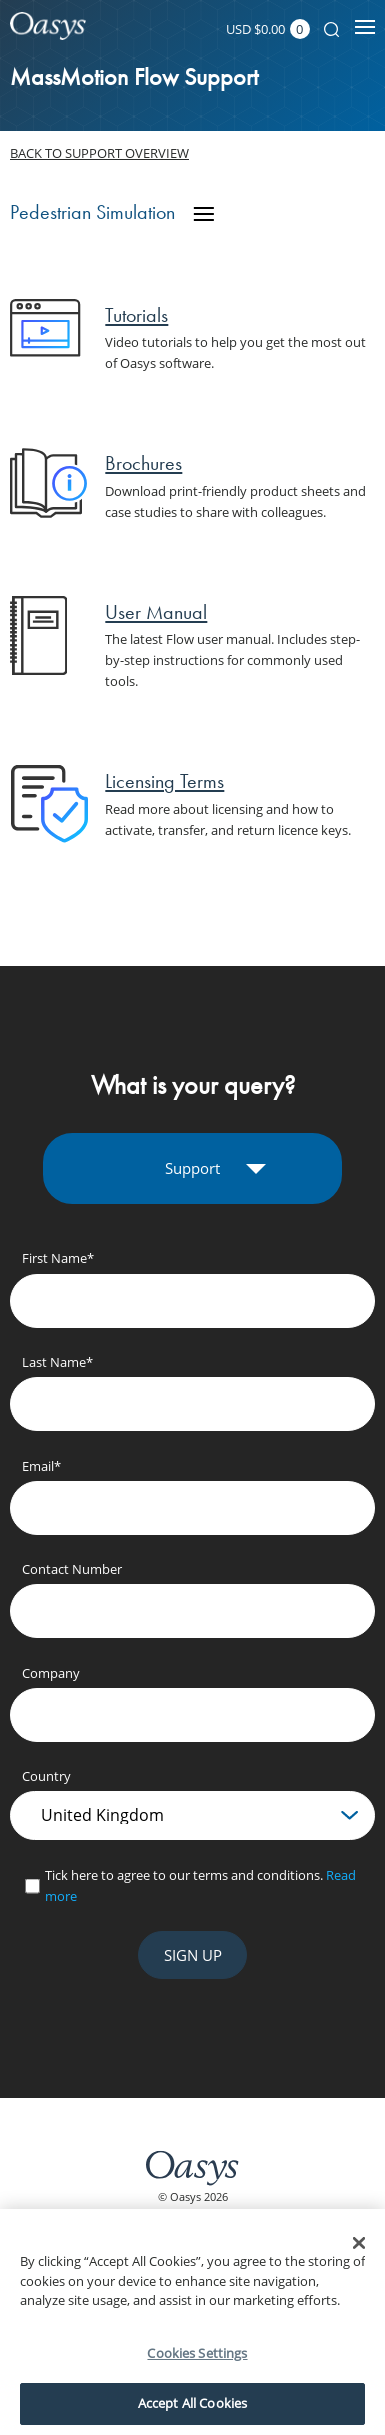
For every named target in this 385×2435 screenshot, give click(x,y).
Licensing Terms (164, 781)
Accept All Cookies (192, 2403)
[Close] (359, 2243)
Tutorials (136, 315)
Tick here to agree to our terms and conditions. (200, 1885)
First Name (58, 1258)
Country (46, 1776)
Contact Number (72, 1569)
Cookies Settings (197, 2353)
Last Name (57, 1362)
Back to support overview (99, 153)
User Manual (156, 612)
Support (192, 1168)
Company (51, 1673)
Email (41, 1466)
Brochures (143, 463)
